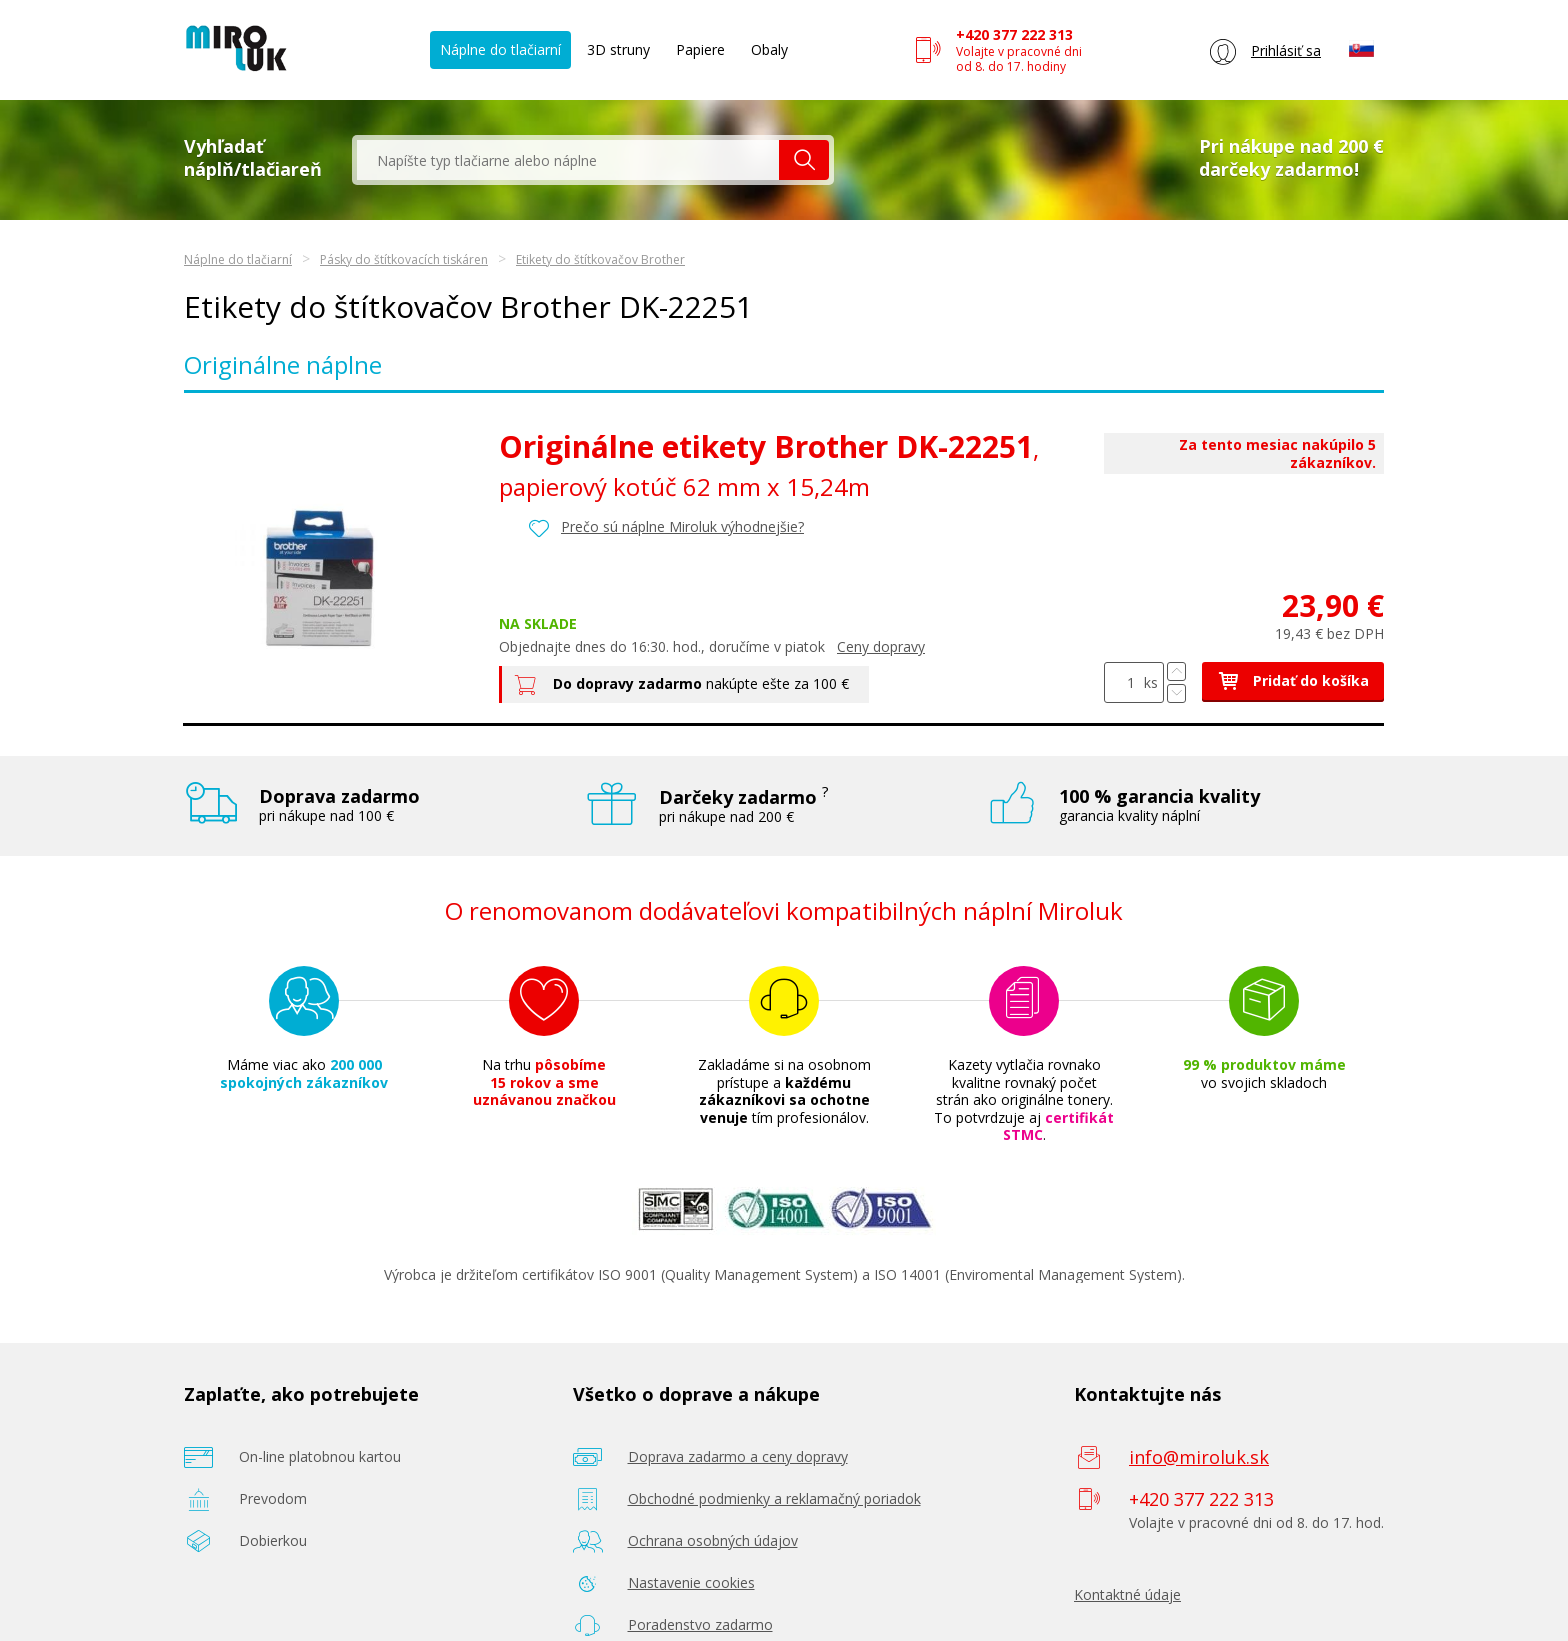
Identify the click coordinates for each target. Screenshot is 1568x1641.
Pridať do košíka (1293, 680)
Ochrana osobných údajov (713, 1540)
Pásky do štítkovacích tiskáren (404, 259)
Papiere (700, 49)
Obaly (769, 49)
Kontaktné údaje (1127, 1594)
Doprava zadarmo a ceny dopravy (738, 1456)
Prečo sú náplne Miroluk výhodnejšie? (682, 526)
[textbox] (568, 160)
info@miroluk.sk (1199, 1457)
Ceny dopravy (881, 646)
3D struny (618, 49)
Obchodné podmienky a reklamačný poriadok (774, 1498)
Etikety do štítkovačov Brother (600, 259)
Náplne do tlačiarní (500, 49)
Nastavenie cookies (691, 1582)
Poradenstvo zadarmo (700, 1624)
